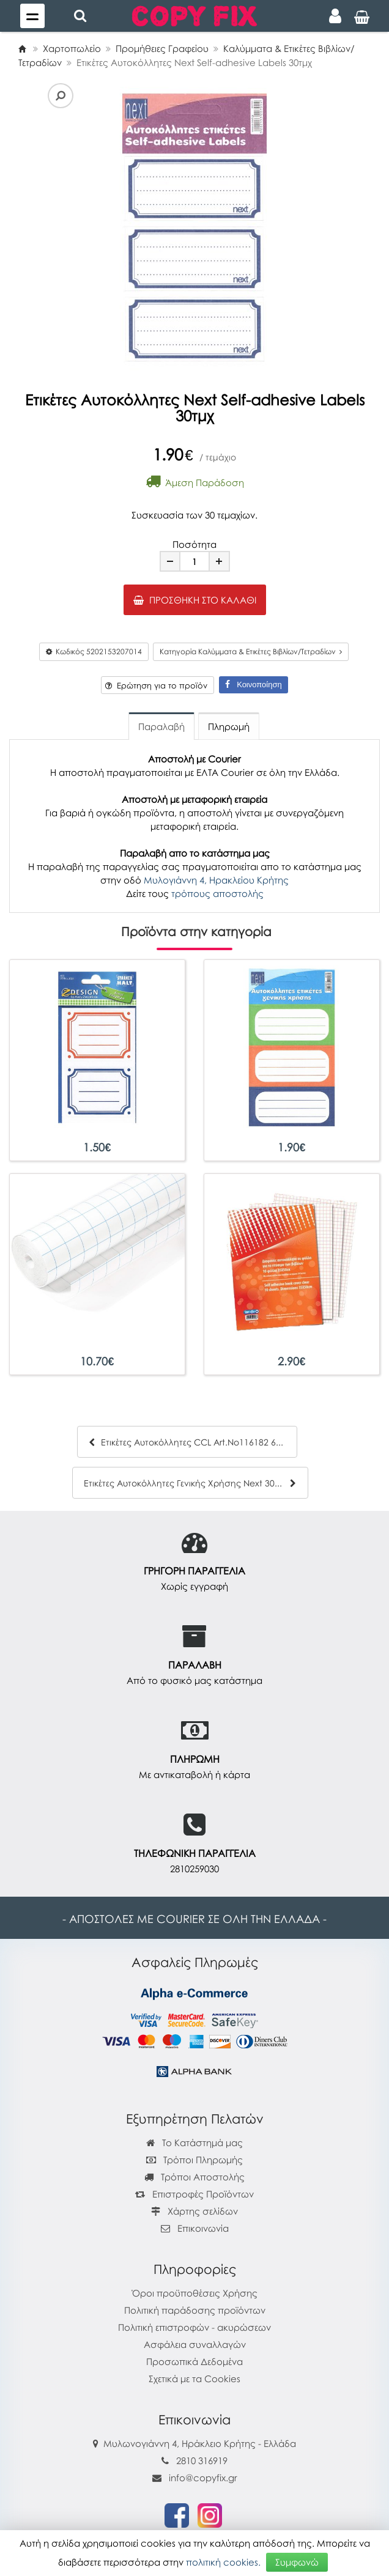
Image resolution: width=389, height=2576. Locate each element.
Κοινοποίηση (253, 684)
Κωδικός (94, 651)
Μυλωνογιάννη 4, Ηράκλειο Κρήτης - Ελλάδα (199, 2443)
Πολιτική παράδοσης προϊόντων (194, 2310)
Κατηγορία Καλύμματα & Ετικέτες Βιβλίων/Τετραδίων (251, 651)
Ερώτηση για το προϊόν (156, 685)
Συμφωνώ (297, 2561)
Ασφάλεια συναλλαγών (195, 2344)
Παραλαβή (161, 726)
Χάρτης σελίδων (194, 2210)
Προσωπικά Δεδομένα (194, 2361)
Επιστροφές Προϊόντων (194, 2193)
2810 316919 (202, 2460)
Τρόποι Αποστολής (194, 2176)
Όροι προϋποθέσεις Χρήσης (194, 2292)
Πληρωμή (229, 726)
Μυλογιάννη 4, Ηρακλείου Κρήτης (216, 879)
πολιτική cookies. (223, 2561)
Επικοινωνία (203, 2228)
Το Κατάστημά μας (194, 2142)
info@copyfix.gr (194, 2477)
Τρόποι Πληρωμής (194, 2159)
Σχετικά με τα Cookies (194, 2378)
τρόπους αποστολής (217, 893)
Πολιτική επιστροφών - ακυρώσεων (194, 2327)
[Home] (22, 48)
